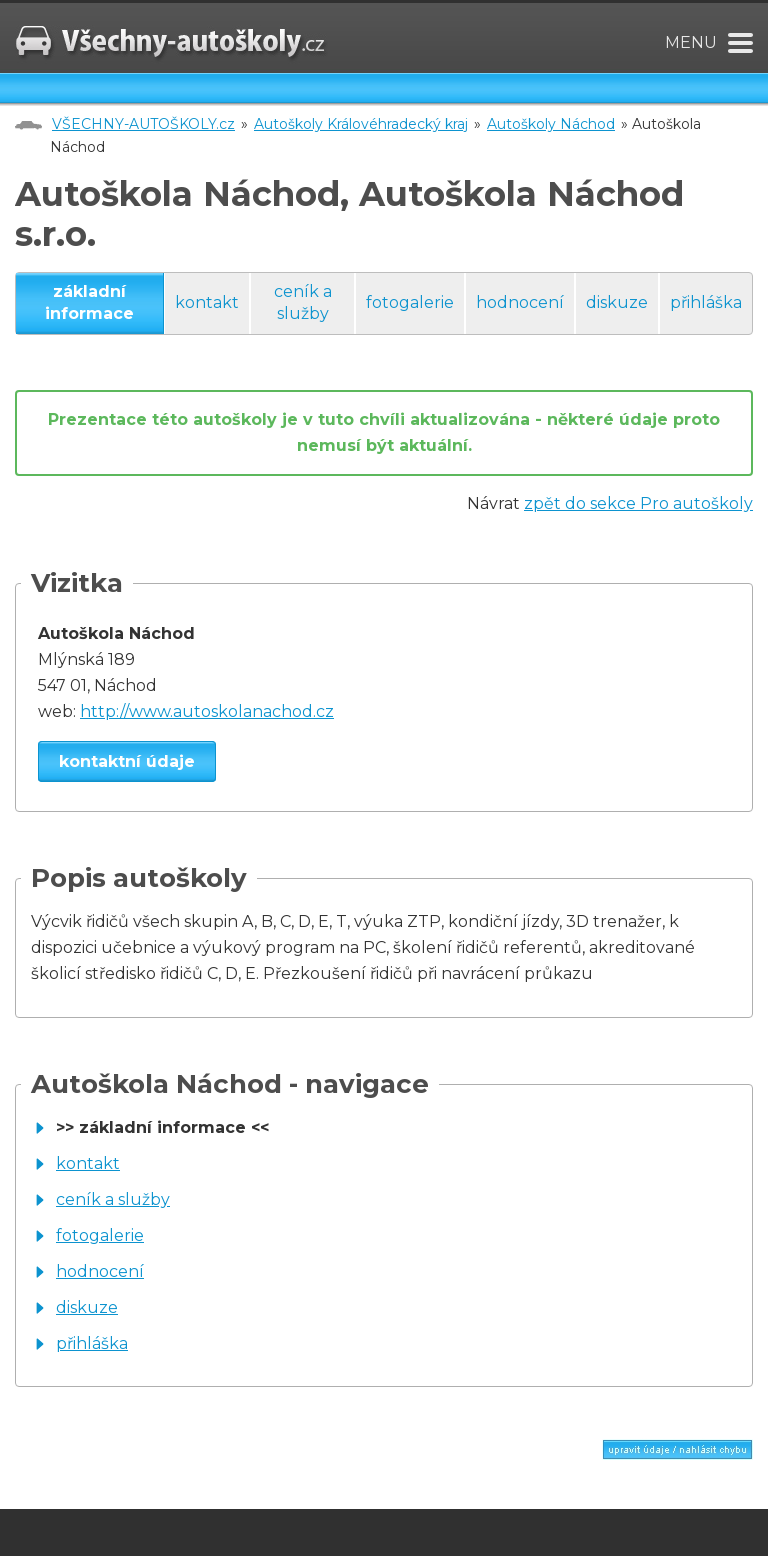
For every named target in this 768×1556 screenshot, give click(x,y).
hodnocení (520, 302)
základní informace (89, 302)
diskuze (617, 302)
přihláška (706, 302)
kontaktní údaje (127, 761)
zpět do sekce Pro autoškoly (638, 503)
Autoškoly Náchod (551, 124)
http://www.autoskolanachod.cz (207, 711)
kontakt (207, 302)
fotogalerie (410, 302)
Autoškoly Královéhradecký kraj (361, 124)
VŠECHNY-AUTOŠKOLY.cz (143, 124)
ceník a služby (303, 302)
